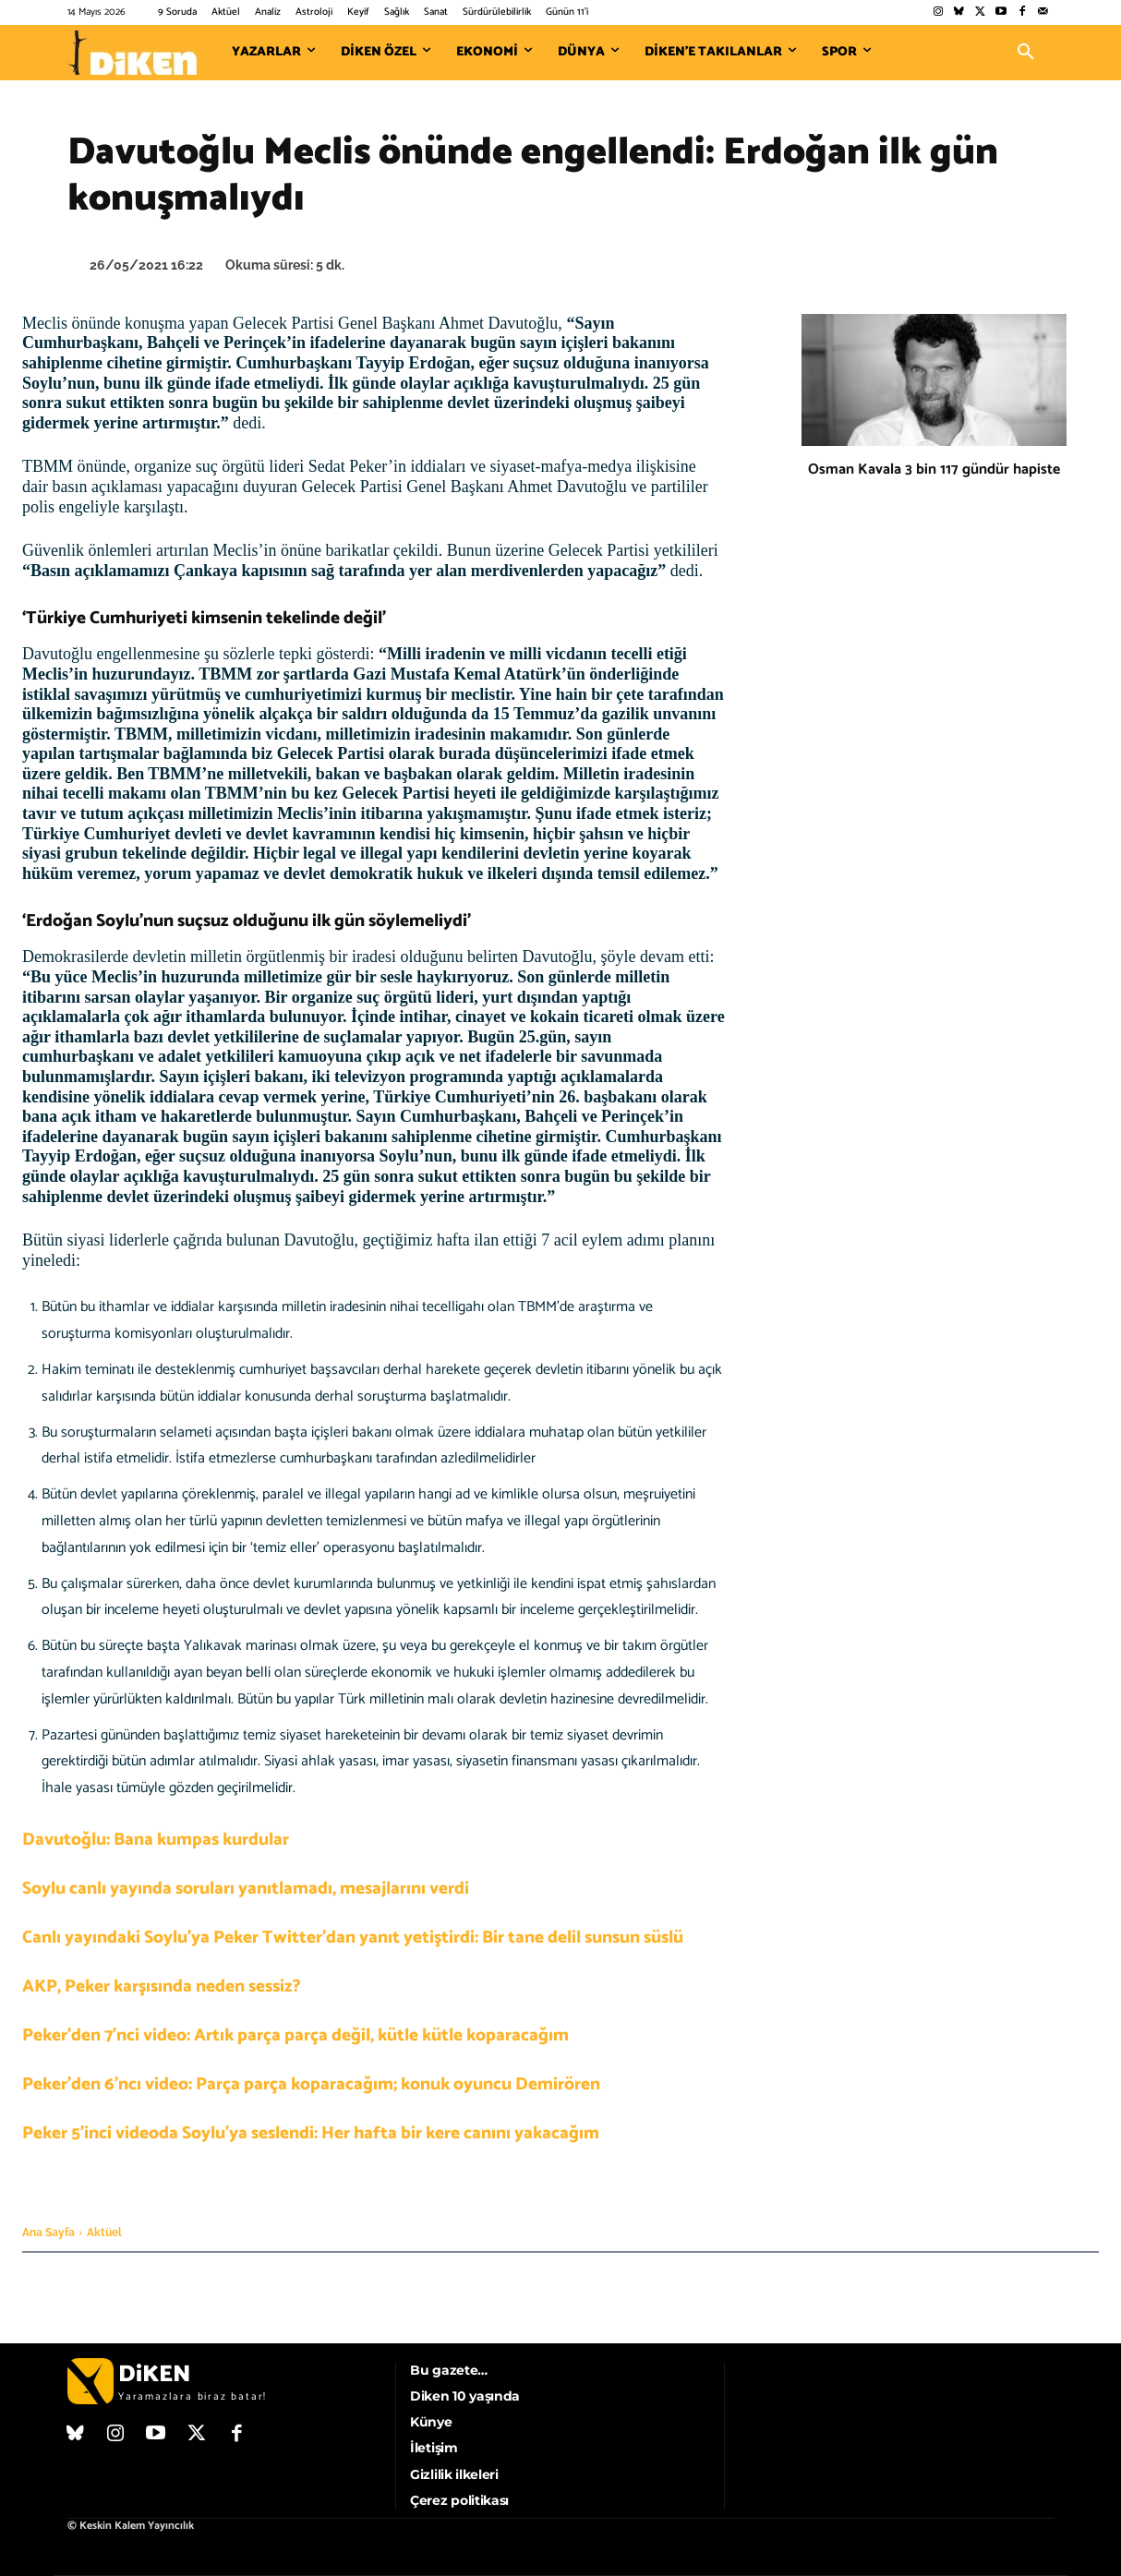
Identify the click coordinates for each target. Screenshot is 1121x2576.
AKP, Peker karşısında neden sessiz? (161, 1986)
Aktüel (104, 2232)
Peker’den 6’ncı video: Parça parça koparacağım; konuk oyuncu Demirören (311, 2084)
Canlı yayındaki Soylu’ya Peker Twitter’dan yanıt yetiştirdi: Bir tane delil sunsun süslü (352, 1937)
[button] (1026, 52)
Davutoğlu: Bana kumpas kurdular (155, 1839)
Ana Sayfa (48, 2232)
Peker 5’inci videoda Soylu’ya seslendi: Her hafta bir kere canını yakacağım (310, 2133)
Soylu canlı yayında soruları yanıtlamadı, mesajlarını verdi (245, 1888)
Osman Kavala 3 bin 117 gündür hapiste (934, 469)
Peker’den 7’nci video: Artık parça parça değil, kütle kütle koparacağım (295, 2035)
